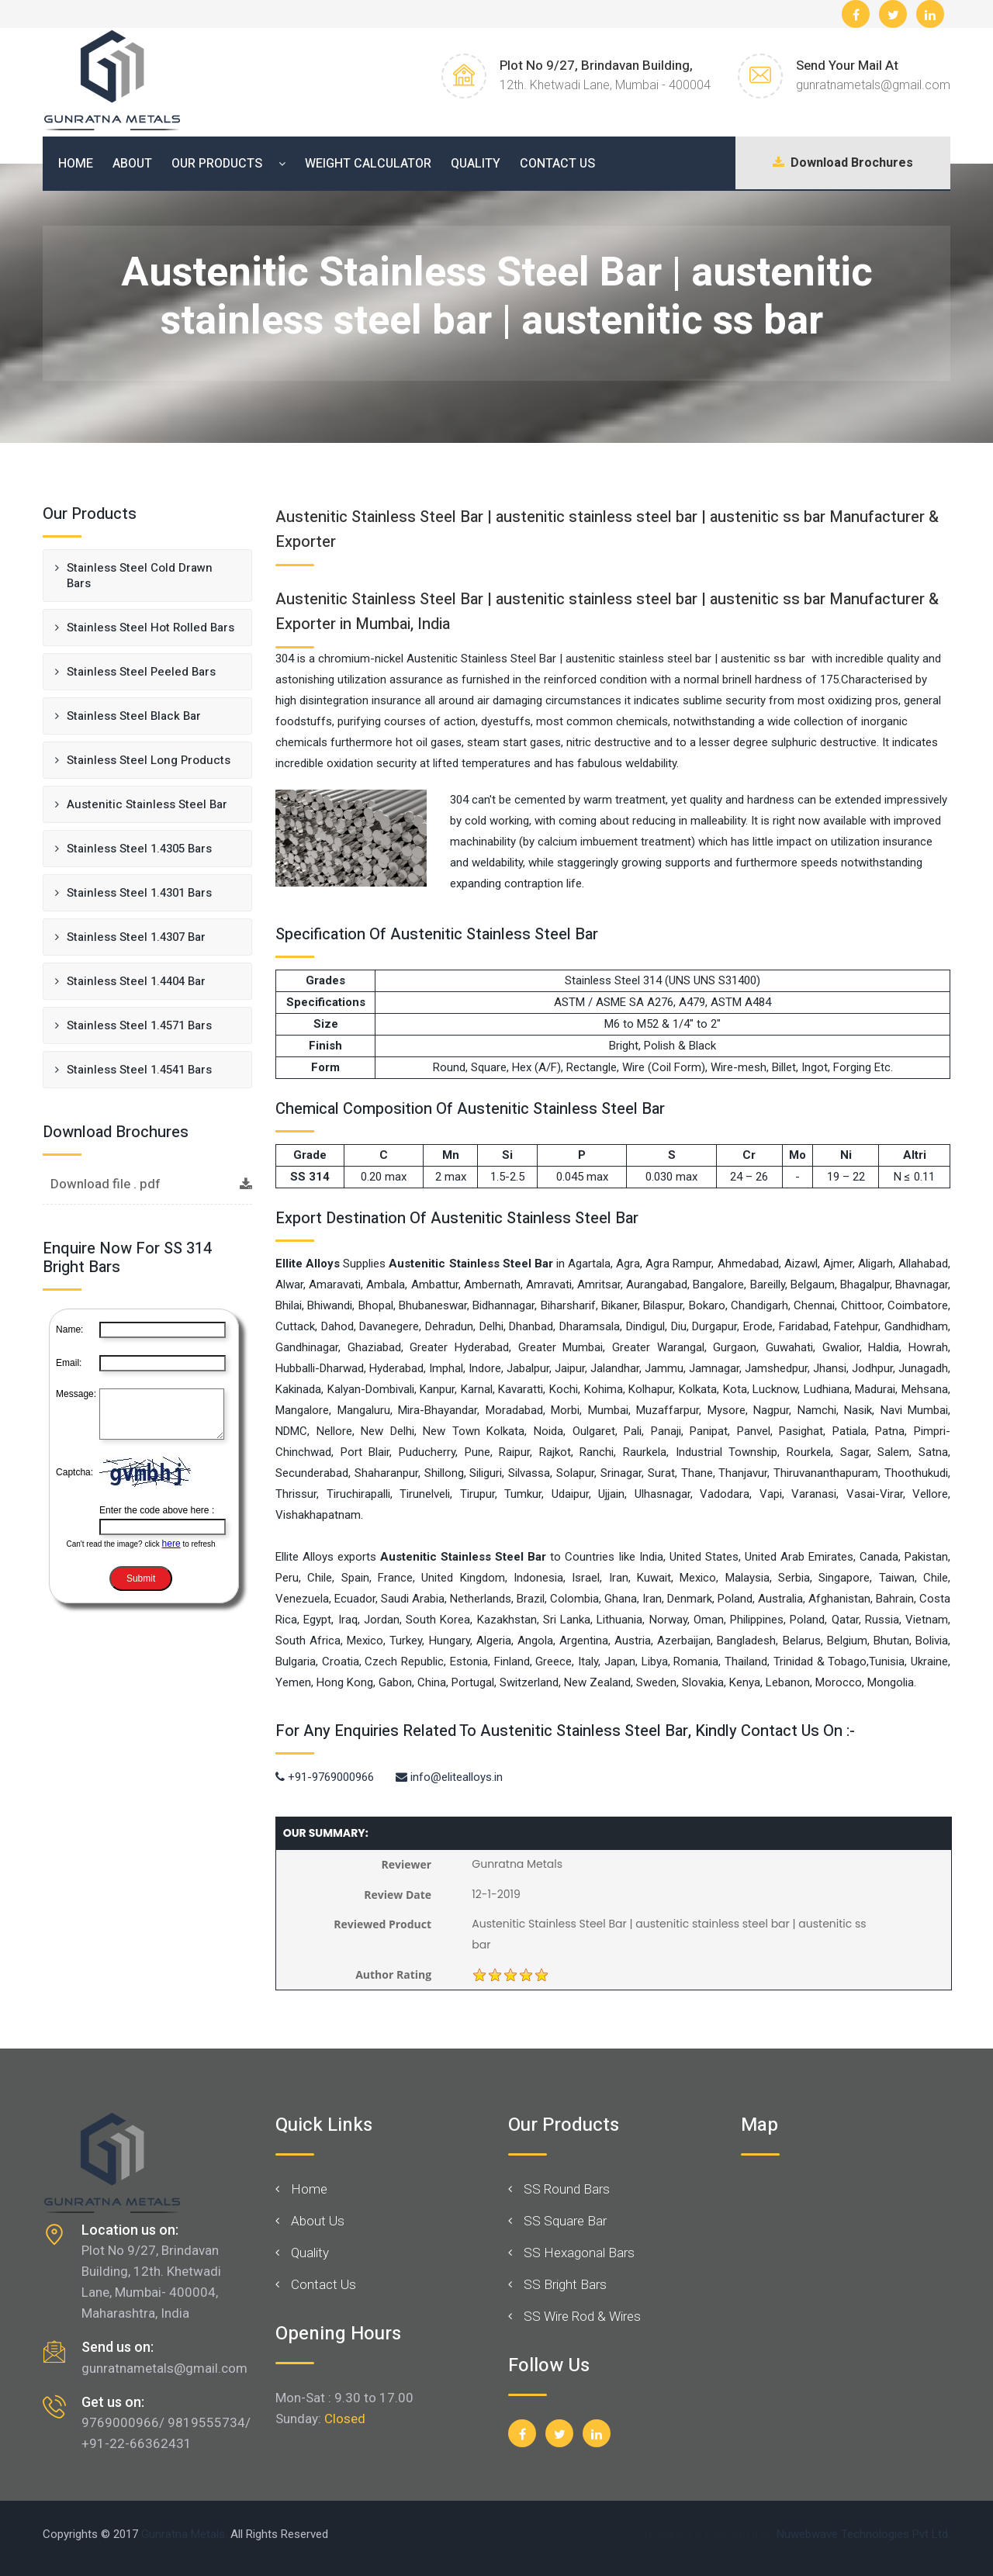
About (132, 163)
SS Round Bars (567, 2189)
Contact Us (557, 163)
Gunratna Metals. (184, 2534)
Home (75, 163)
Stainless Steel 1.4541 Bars (139, 1069)
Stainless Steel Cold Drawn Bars (140, 575)
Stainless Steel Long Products (148, 760)
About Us (317, 2220)
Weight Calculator (368, 163)
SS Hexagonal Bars (579, 2252)
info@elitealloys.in (449, 1777)
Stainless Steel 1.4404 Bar (136, 981)
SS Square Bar (565, 2220)
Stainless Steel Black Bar (135, 715)
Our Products (216, 163)
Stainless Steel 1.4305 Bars (141, 848)
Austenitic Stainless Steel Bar (148, 804)
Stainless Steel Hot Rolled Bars (150, 627)
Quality (475, 163)
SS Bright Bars (565, 2284)
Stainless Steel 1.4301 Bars (139, 892)
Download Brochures (838, 163)
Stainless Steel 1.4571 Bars (139, 1025)
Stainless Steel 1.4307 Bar (136, 937)
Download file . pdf (151, 1184)
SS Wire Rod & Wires (582, 2316)
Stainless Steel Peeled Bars (141, 671)
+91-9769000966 (324, 1777)
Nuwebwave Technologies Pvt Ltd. (863, 2534)
